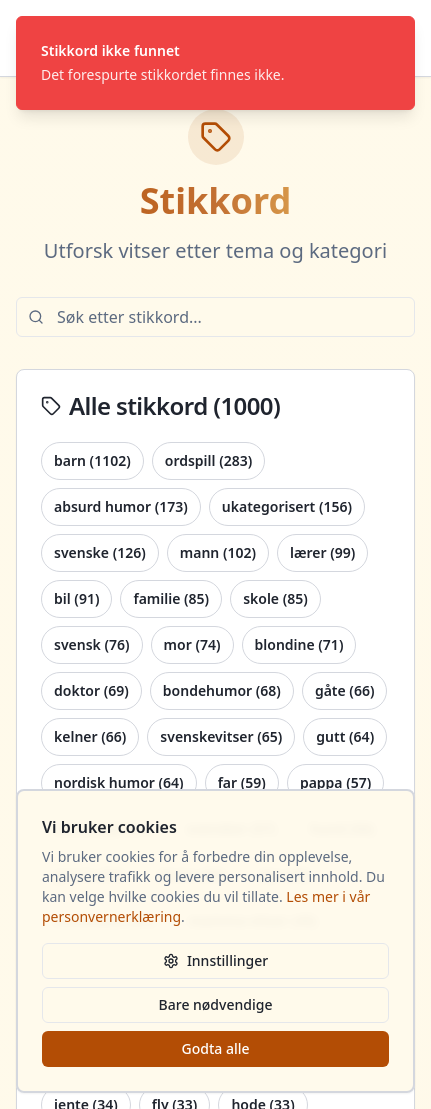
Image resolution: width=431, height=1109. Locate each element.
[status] (215, 63)
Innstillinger (215, 960)
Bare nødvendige (216, 1004)
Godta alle (215, 1048)
